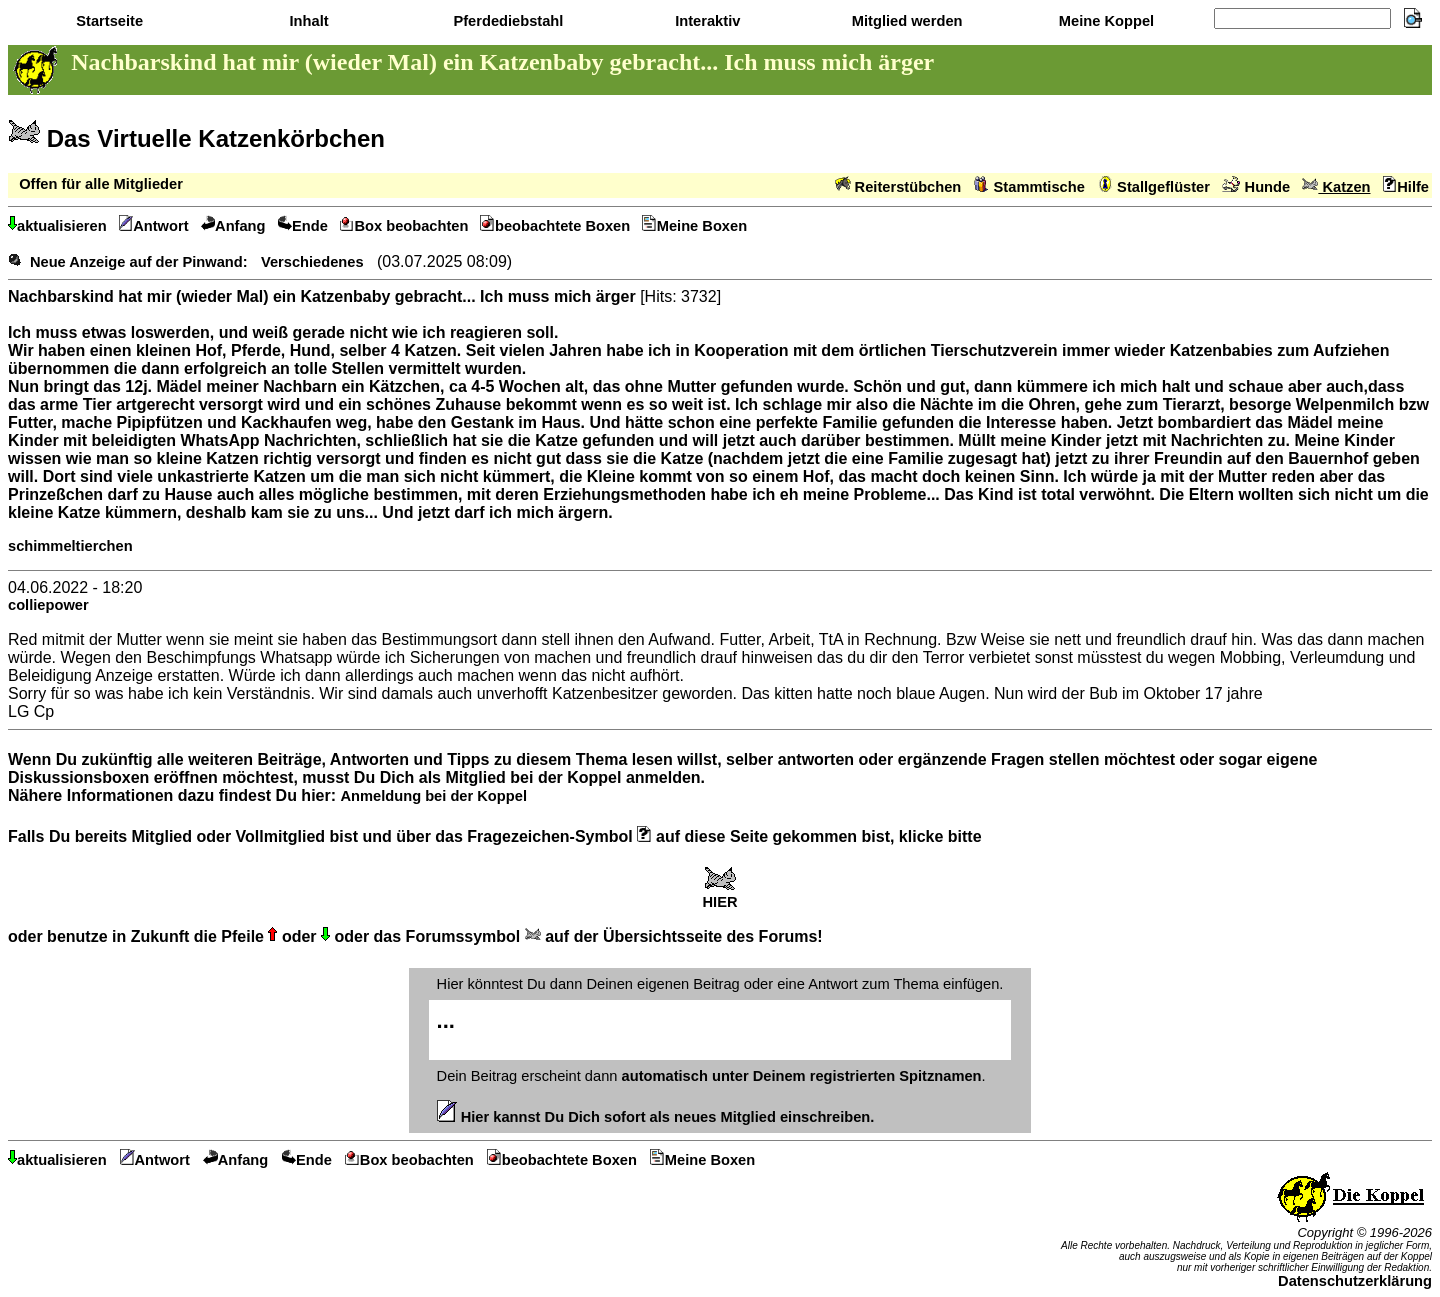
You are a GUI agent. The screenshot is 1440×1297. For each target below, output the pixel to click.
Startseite (107, 21)
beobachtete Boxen (555, 226)
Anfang (233, 226)
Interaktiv (705, 21)
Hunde (1256, 187)
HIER (719, 895)
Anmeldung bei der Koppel (433, 796)
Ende (303, 226)
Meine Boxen (694, 226)
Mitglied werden (905, 21)
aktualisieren (57, 226)
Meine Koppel (1104, 21)
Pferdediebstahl (506, 21)
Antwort (154, 226)
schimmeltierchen (70, 546)
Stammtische (1029, 187)
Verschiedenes (312, 262)
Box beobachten (404, 226)
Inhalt (306, 21)
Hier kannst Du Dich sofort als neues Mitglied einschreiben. (656, 1117)
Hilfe (1406, 187)
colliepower (48, 605)
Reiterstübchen (898, 187)
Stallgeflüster (1153, 187)
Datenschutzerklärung (1355, 1281)
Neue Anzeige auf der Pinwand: (139, 262)
